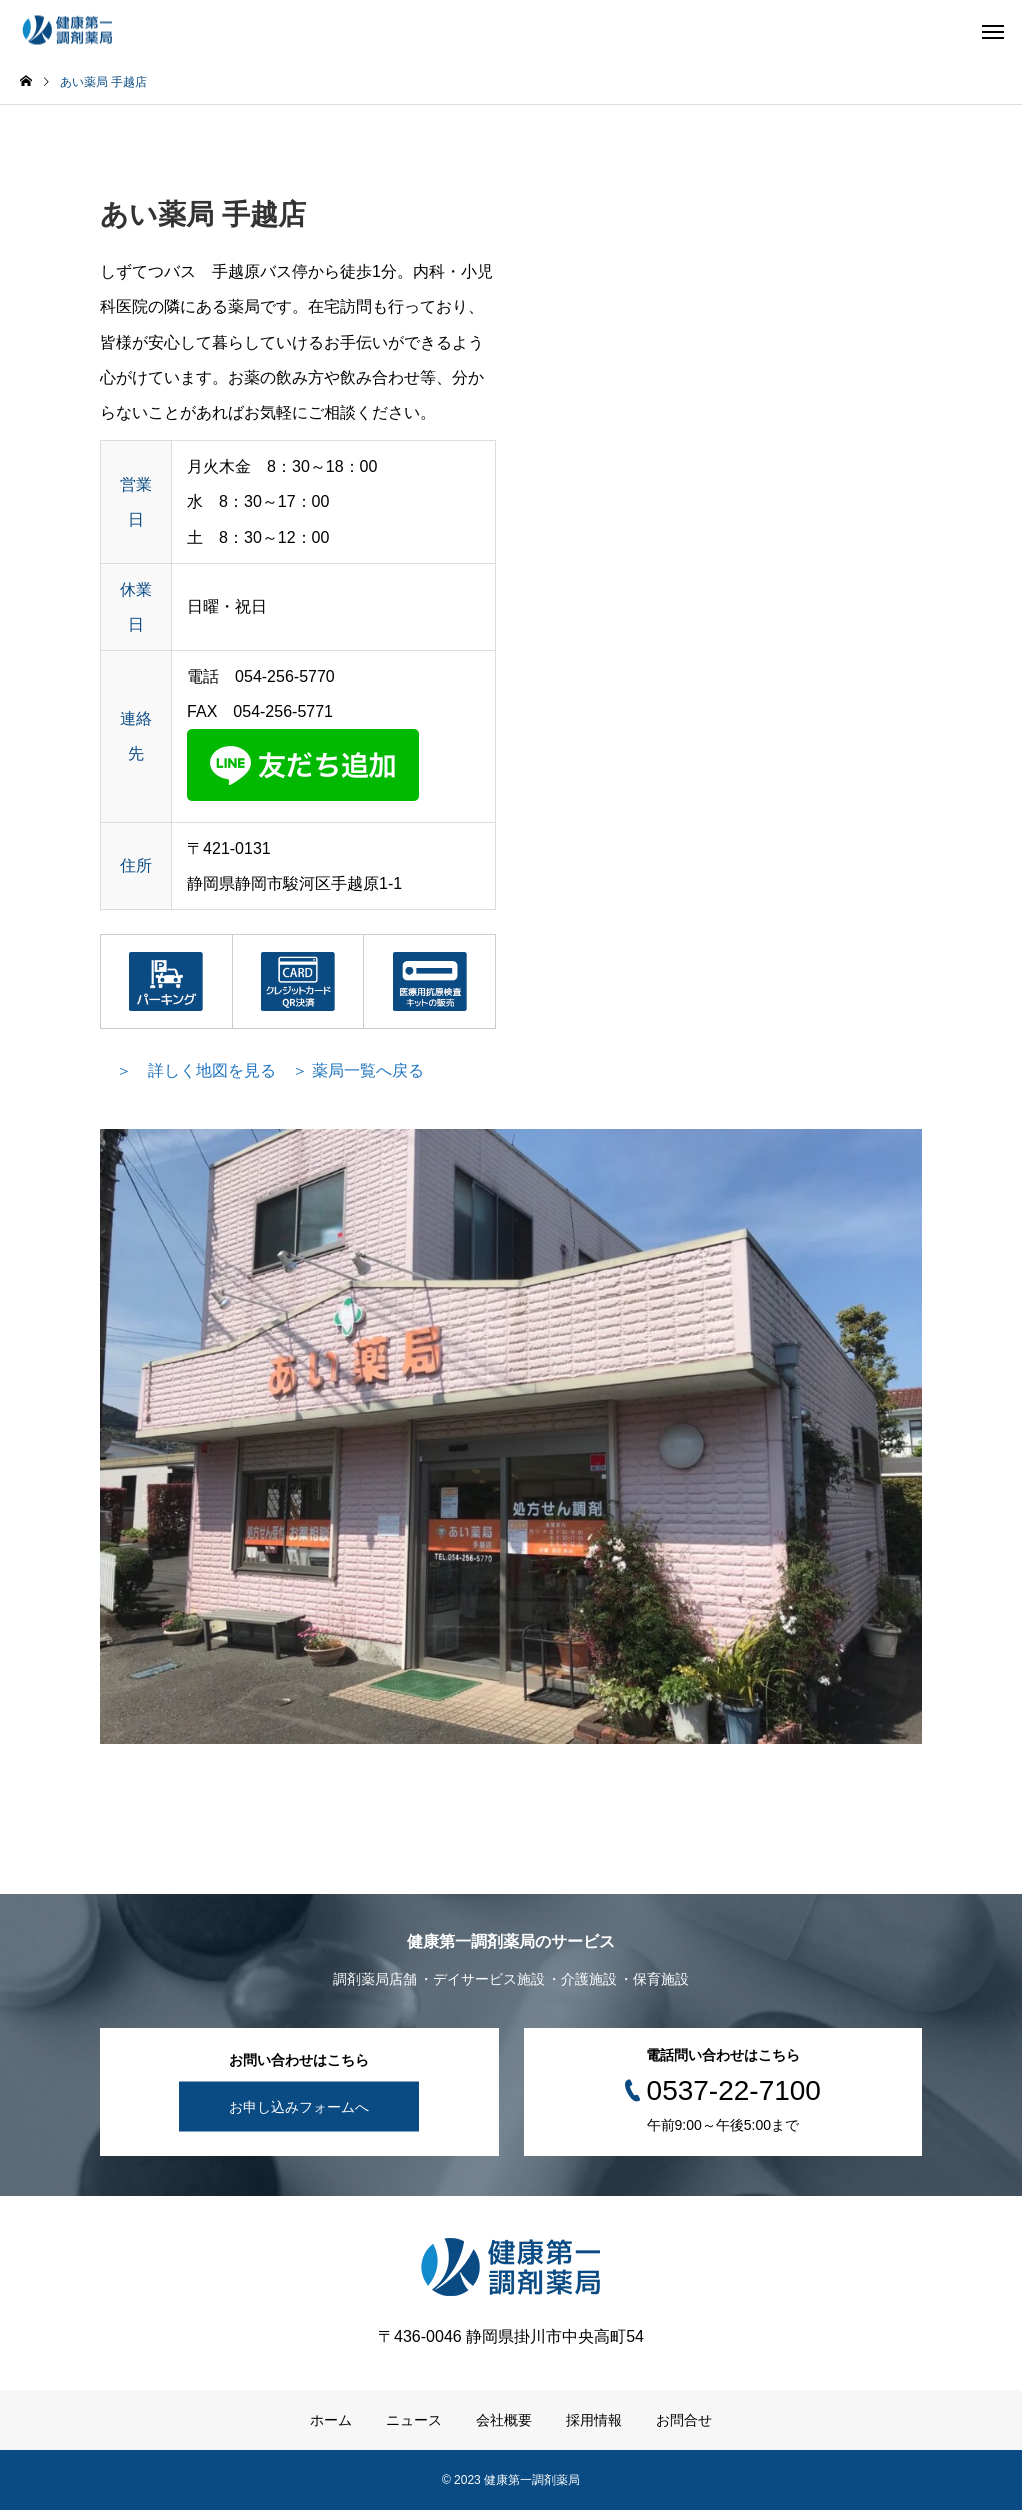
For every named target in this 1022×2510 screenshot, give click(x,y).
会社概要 (504, 2420)
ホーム (331, 2420)
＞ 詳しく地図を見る (196, 1070)
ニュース (414, 2420)
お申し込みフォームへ (299, 2107)
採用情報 (594, 2420)
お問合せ (684, 2420)
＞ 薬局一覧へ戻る (358, 1070)
